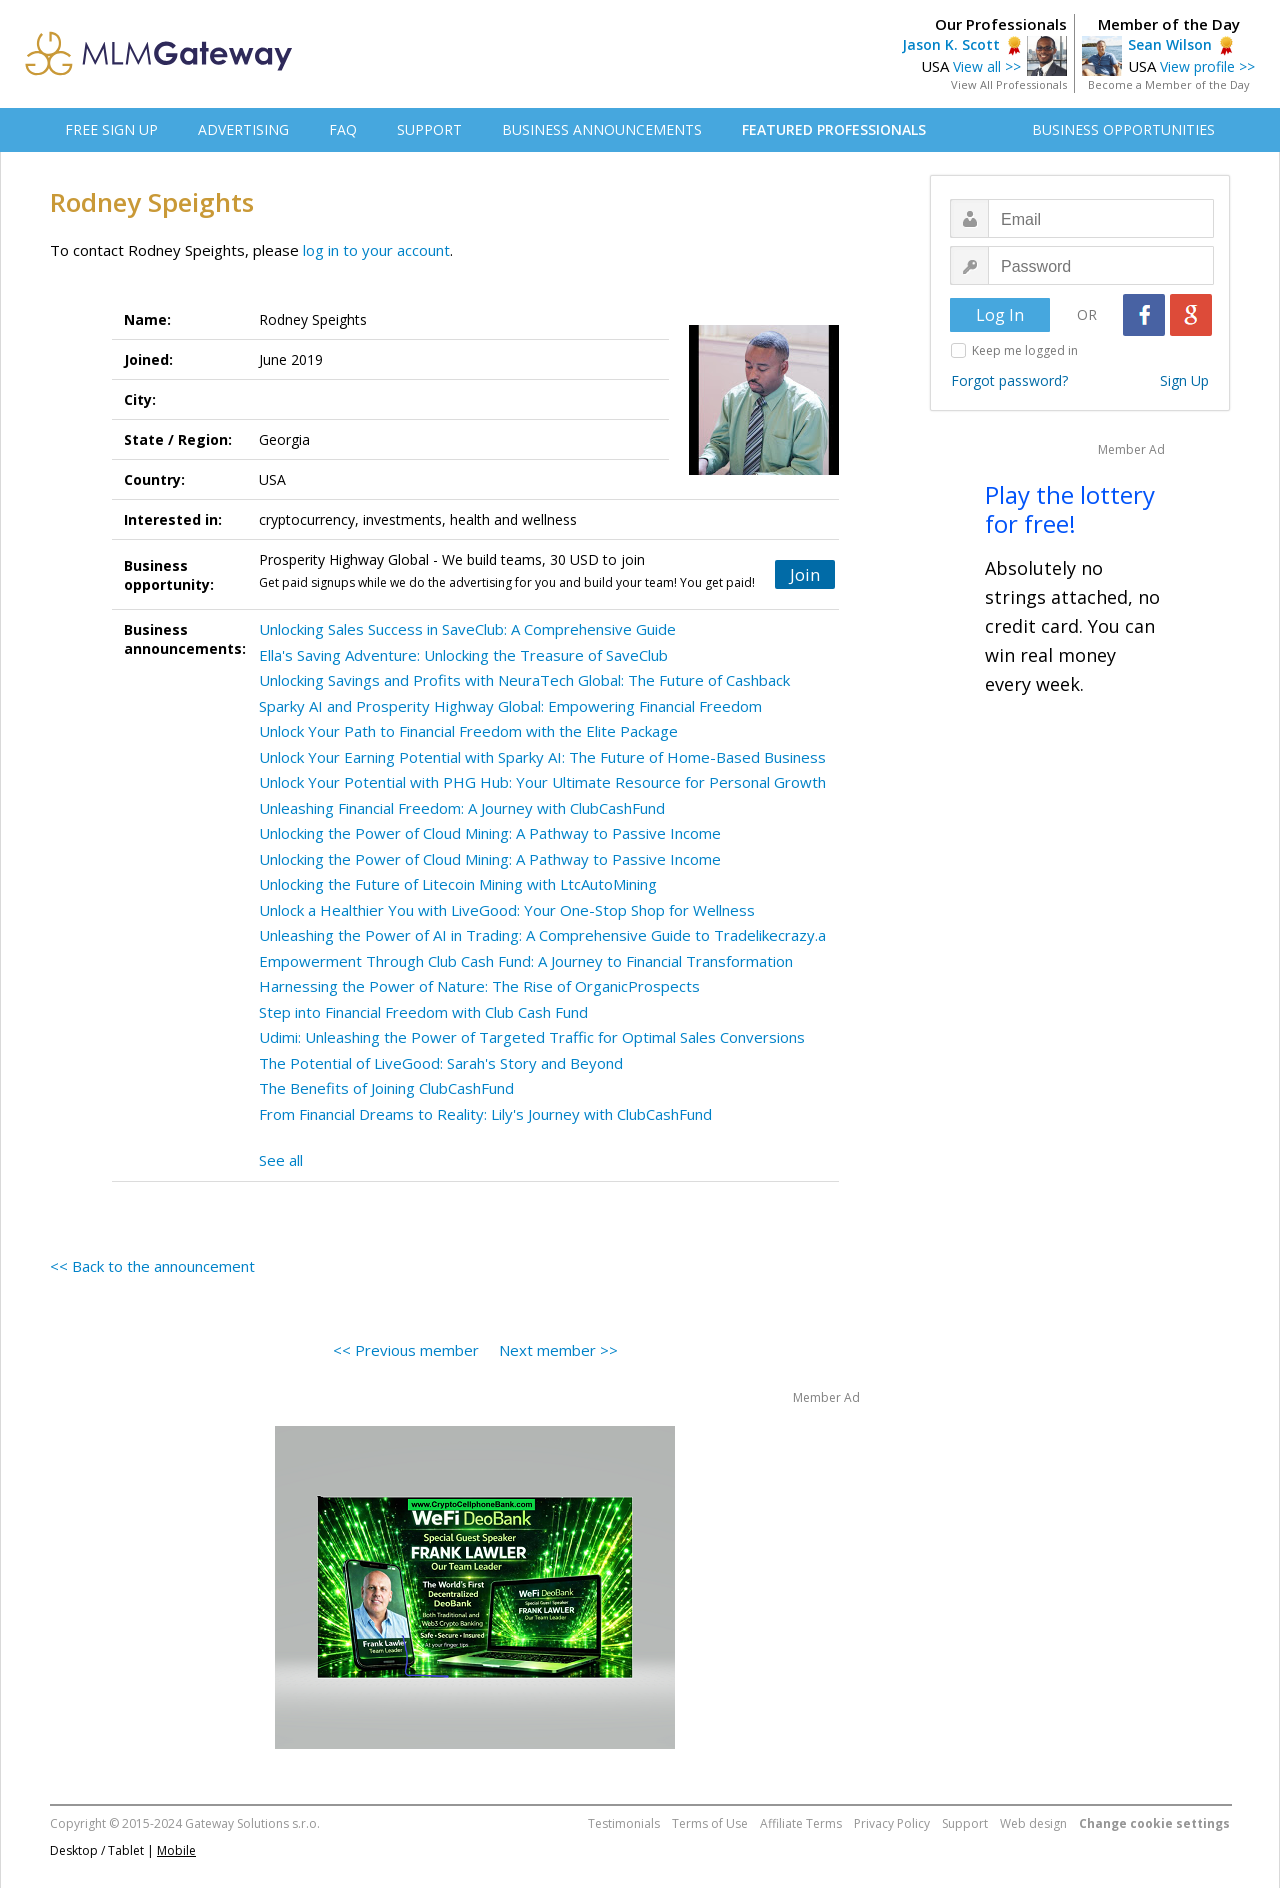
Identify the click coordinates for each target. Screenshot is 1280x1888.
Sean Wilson (1170, 44)
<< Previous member (406, 1350)
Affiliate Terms (801, 1823)
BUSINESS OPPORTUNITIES (1123, 129)
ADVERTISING (243, 129)
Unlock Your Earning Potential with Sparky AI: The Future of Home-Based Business (542, 757)
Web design (1033, 1823)
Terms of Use (710, 1823)
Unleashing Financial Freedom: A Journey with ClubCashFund (462, 808)
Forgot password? (1009, 380)
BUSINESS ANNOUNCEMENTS (602, 129)
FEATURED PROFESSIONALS (834, 129)
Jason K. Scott (951, 44)
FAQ (343, 129)
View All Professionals (1009, 84)
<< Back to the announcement (152, 1266)
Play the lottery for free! (1070, 509)
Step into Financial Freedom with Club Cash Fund (423, 1012)
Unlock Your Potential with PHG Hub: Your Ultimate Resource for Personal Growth (542, 782)
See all (281, 1160)
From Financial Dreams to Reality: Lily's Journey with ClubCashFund (485, 1114)
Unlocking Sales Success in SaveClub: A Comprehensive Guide (467, 629)
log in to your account (376, 250)
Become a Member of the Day (1169, 84)
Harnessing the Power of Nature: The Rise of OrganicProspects (479, 986)
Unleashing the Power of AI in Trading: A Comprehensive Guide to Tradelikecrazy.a (542, 935)
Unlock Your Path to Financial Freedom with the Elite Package (468, 731)
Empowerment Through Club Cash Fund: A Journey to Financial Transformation (526, 961)
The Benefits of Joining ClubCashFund (386, 1088)
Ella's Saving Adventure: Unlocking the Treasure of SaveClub (463, 655)
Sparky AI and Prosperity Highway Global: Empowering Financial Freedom (510, 706)
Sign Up (1184, 380)
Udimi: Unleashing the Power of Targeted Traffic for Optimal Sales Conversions (532, 1037)
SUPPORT (429, 129)
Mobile (176, 1850)
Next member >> (558, 1350)
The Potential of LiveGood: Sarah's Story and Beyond (441, 1063)
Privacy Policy (892, 1823)
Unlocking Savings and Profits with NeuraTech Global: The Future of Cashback (524, 680)
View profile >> (1207, 66)
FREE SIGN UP (111, 129)
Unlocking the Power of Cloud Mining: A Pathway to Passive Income (490, 833)
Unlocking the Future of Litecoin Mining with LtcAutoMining (458, 884)
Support (965, 1823)
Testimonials (624, 1823)
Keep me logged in (1025, 350)
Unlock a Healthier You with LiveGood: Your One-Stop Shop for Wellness (507, 910)
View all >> (987, 66)
